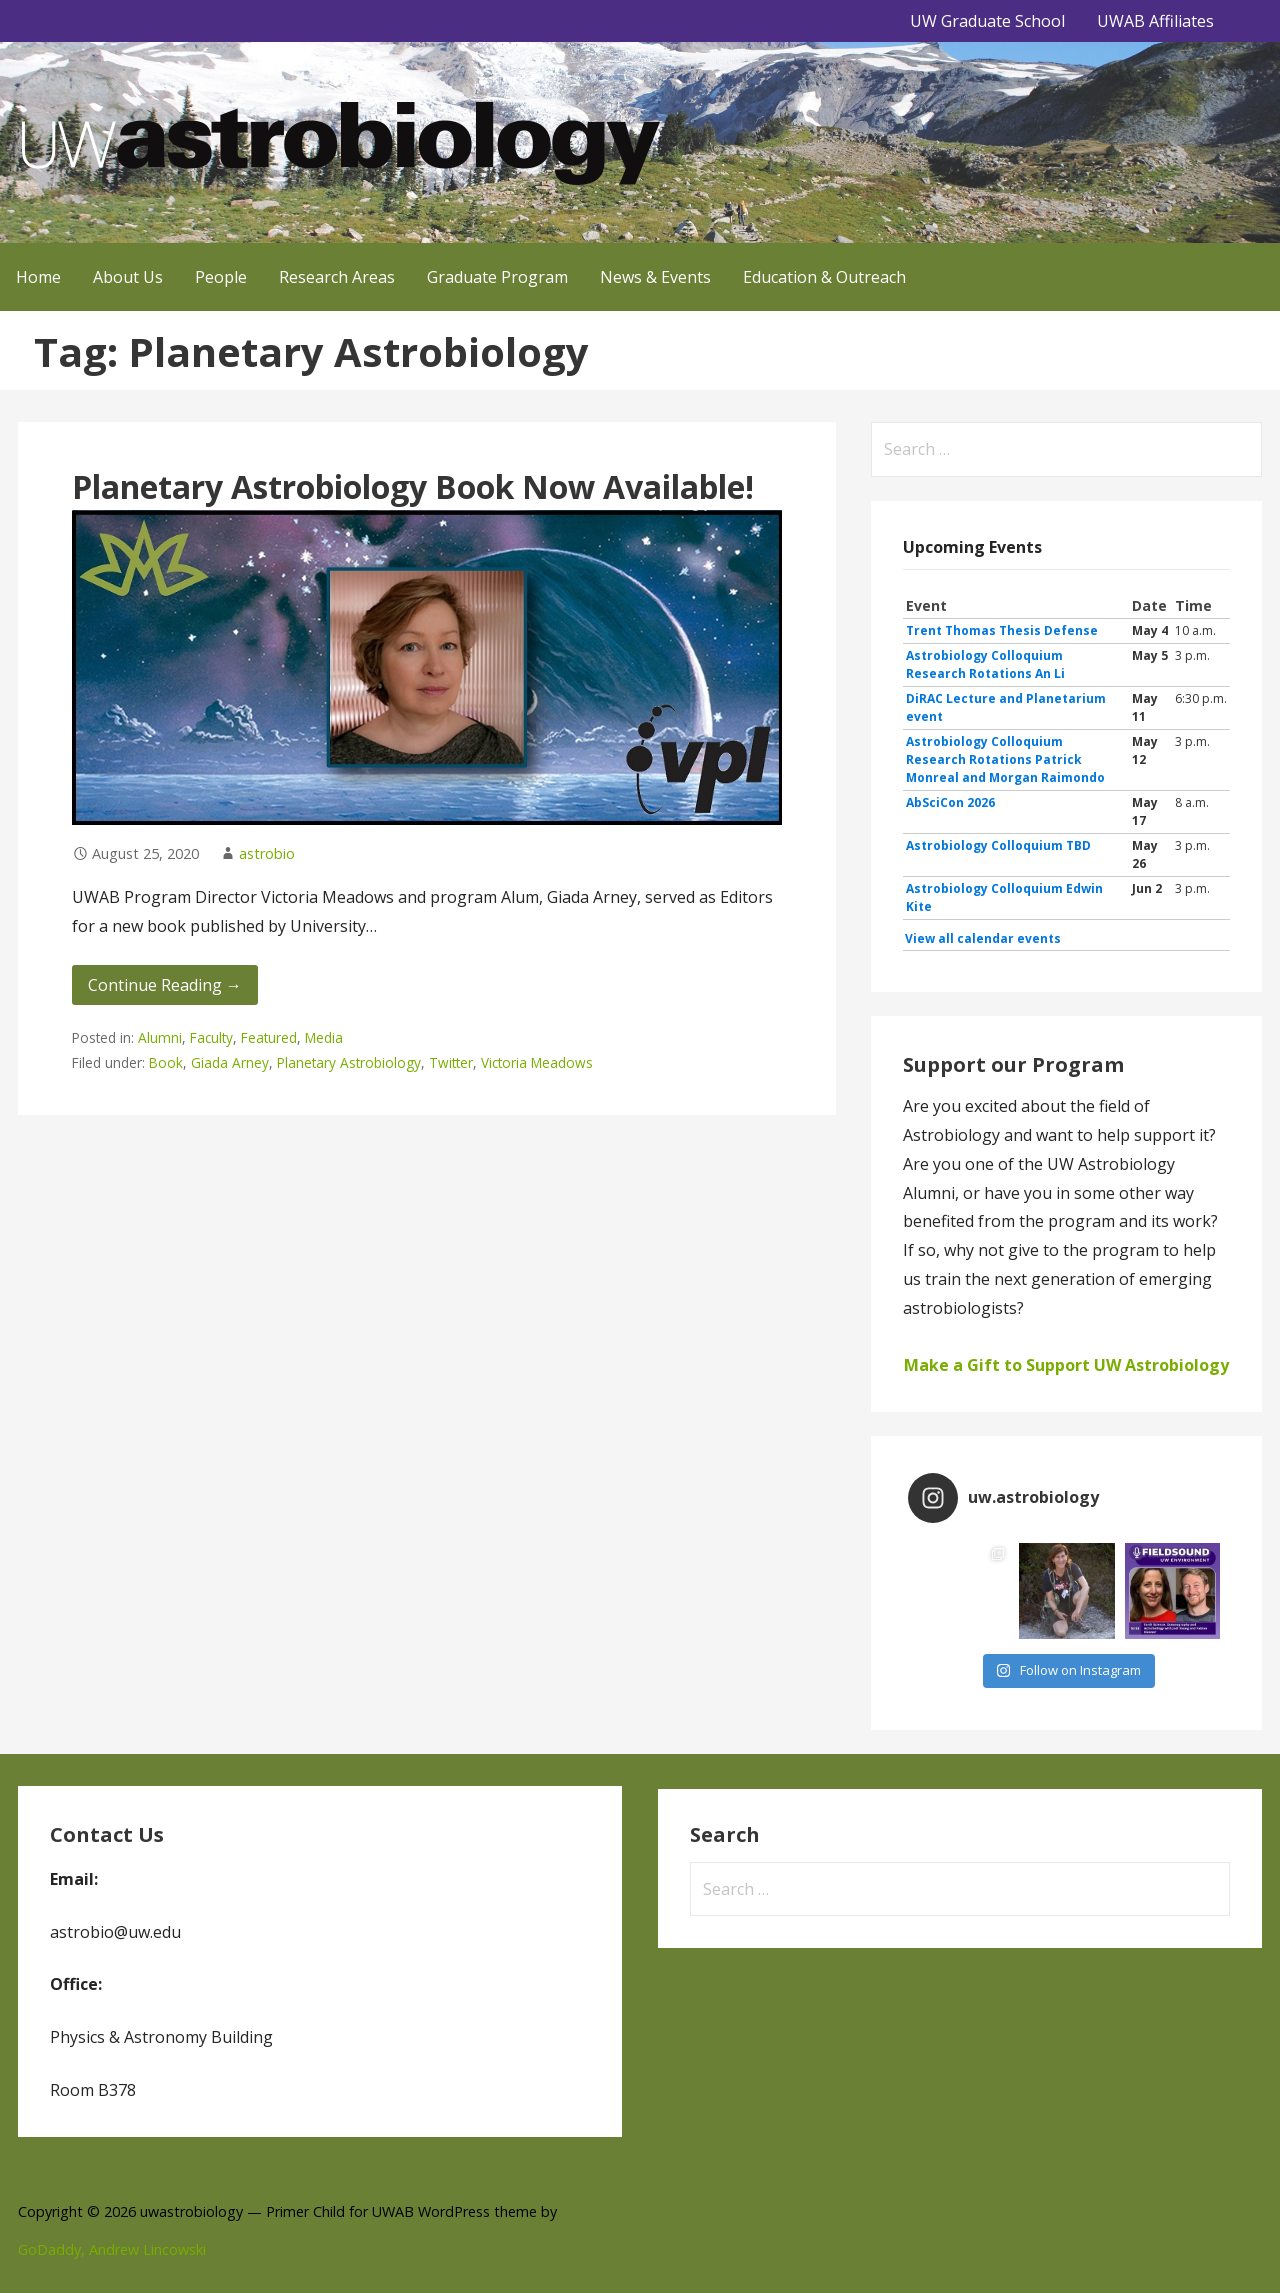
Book (166, 1062)
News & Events (655, 277)
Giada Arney (230, 1062)
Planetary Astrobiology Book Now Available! (413, 486)
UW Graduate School (987, 21)
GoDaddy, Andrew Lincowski (112, 2249)
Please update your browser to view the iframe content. (1066, 772)
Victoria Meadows (537, 1062)
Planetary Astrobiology (349, 1062)
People (221, 277)
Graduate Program (497, 277)
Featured (269, 1037)
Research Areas (337, 277)
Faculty (211, 1037)
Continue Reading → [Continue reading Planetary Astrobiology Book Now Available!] (165, 985)
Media (324, 1037)
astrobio (267, 853)
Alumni (160, 1037)
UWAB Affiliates (1155, 21)
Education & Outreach (824, 277)
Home (38, 277)
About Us (128, 277)
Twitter (451, 1062)
